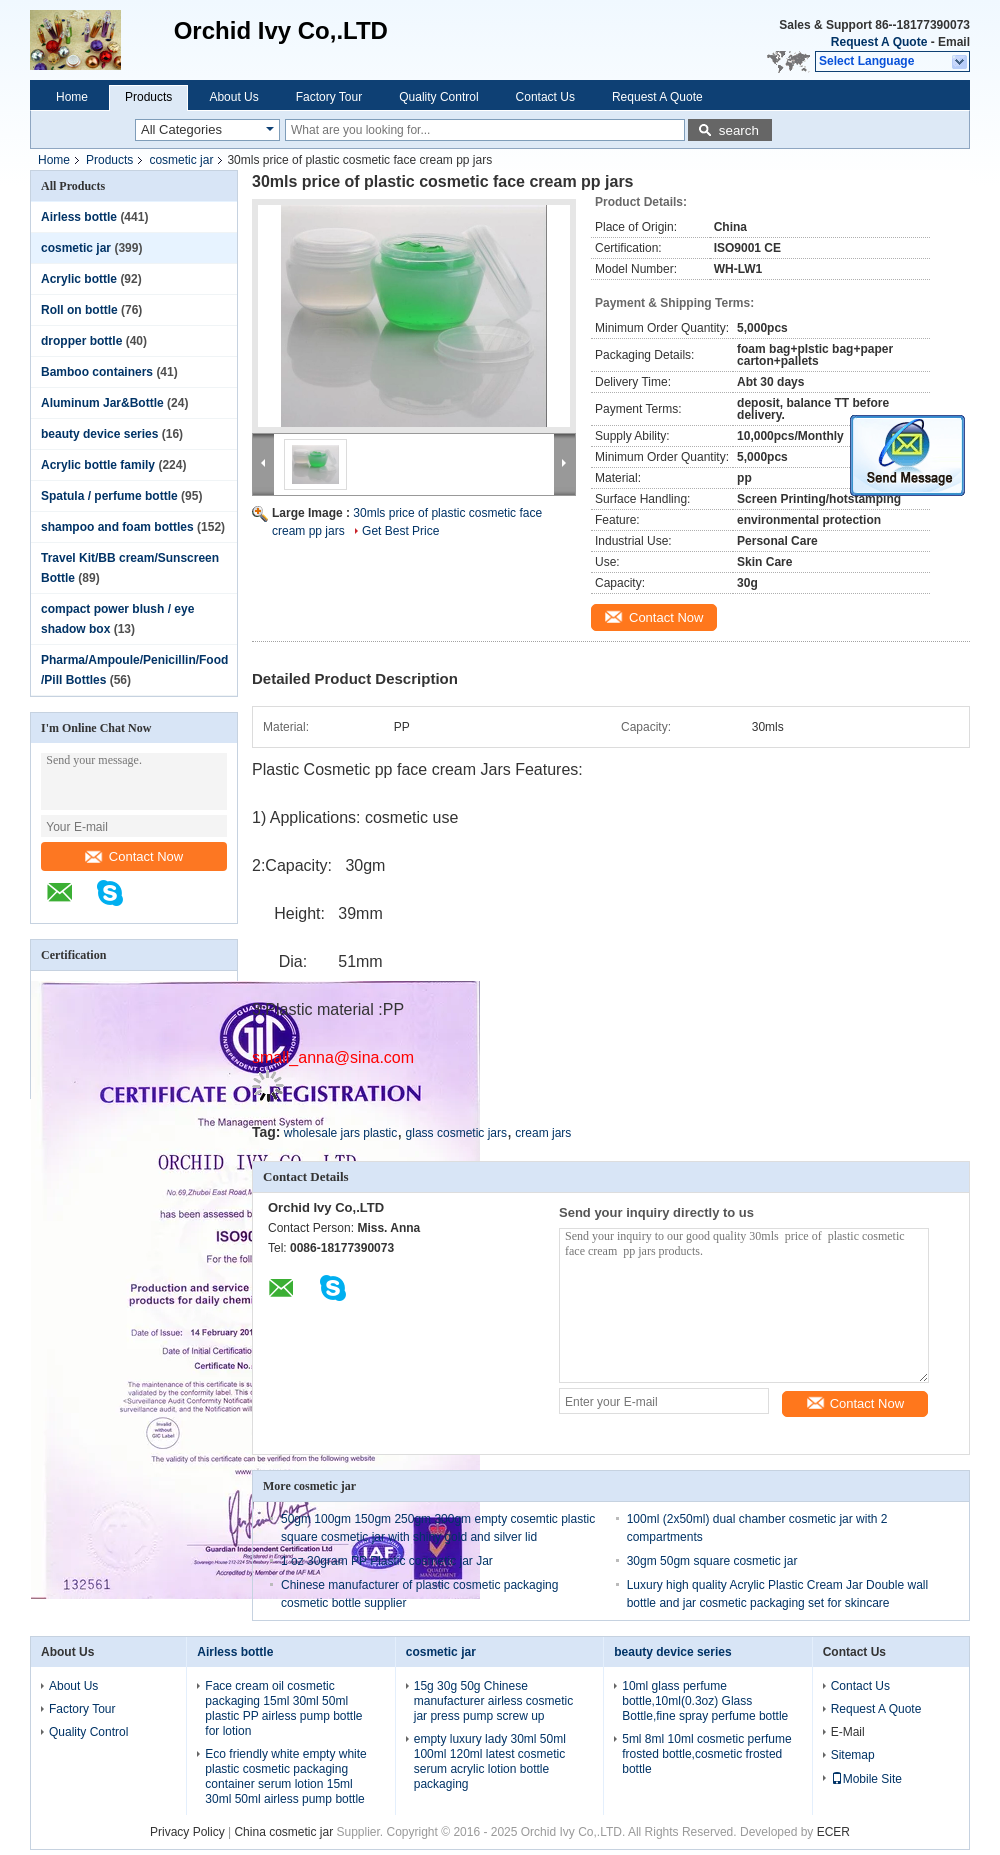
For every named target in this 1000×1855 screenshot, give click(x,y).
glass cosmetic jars (456, 1133)
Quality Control (438, 97)
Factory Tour (329, 97)
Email (954, 42)
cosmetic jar (181, 160)
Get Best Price (400, 531)
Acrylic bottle (79, 279)
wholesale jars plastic (340, 1133)
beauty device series (99, 434)
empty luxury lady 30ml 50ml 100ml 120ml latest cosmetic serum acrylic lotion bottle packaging (490, 1761)
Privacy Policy (187, 1832)
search (739, 130)
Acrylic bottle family (98, 465)
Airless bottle (79, 217)
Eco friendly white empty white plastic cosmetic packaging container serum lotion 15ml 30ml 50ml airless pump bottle (285, 1776)
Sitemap (853, 1755)
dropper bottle (81, 341)
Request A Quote (879, 42)
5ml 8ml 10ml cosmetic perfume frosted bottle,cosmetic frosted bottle (706, 1754)
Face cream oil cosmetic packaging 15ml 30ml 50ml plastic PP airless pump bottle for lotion (283, 1708)
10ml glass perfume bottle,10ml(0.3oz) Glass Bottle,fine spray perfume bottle (705, 1701)
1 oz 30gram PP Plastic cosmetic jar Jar (387, 1561)
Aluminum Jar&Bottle (102, 403)
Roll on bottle (79, 310)
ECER (833, 1832)
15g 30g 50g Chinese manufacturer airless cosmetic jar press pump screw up (493, 1701)
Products (148, 97)
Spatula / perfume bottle (109, 496)
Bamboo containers (97, 372)
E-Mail (848, 1732)
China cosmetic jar (283, 1832)
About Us (233, 97)
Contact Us (545, 97)
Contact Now (134, 856)
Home (72, 97)
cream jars (543, 1133)
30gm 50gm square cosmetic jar (712, 1561)
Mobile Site (866, 1779)
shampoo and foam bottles (117, 527)
